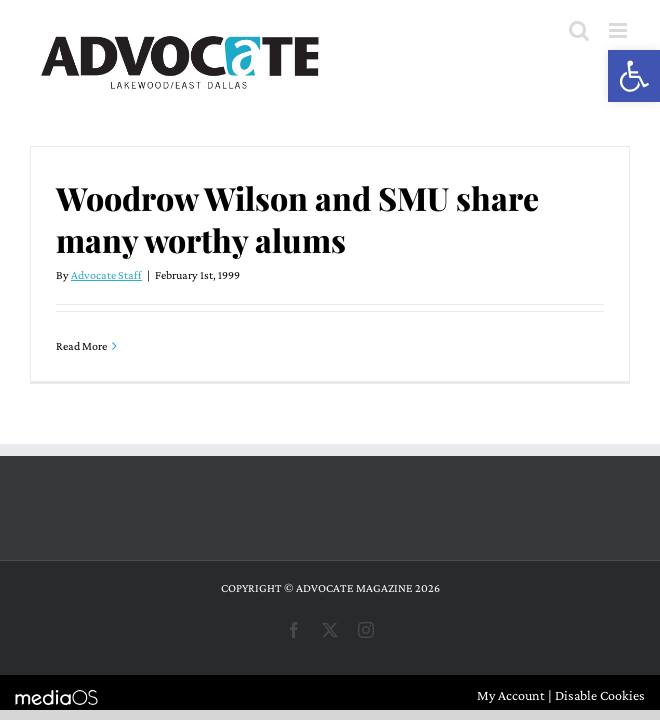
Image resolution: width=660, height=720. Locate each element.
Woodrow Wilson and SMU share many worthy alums (297, 218)
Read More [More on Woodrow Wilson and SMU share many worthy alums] (81, 346)
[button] (634, 76)
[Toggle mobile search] (579, 30)
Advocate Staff (106, 275)
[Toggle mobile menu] (619, 30)
